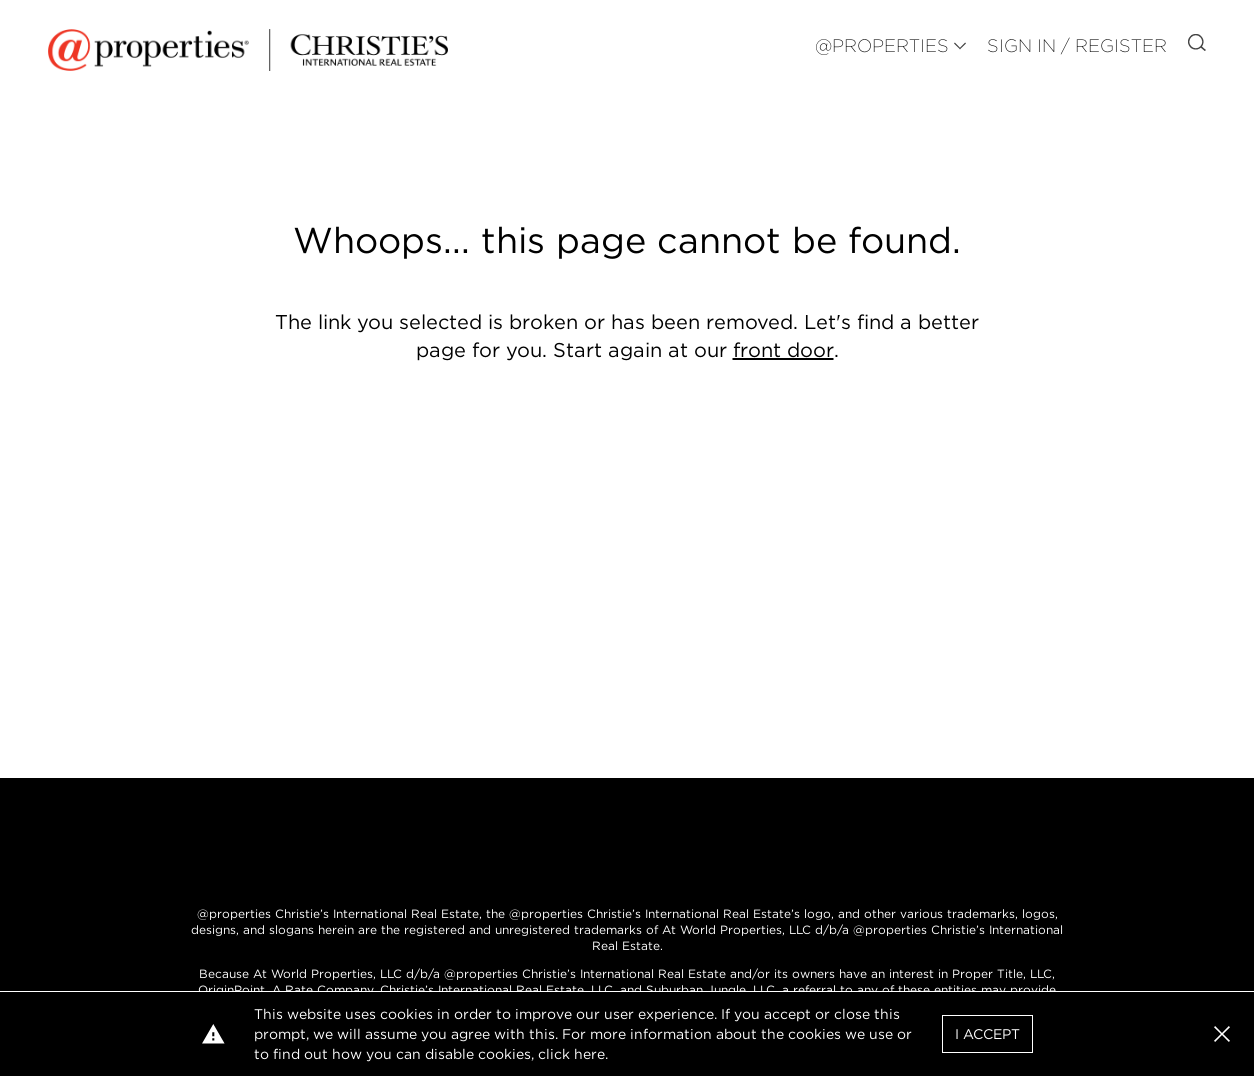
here (589, 1054)
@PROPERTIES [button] (882, 45)
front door (783, 350)
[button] (1222, 1034)
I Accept (987, 1034)
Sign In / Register (1077, 45)
